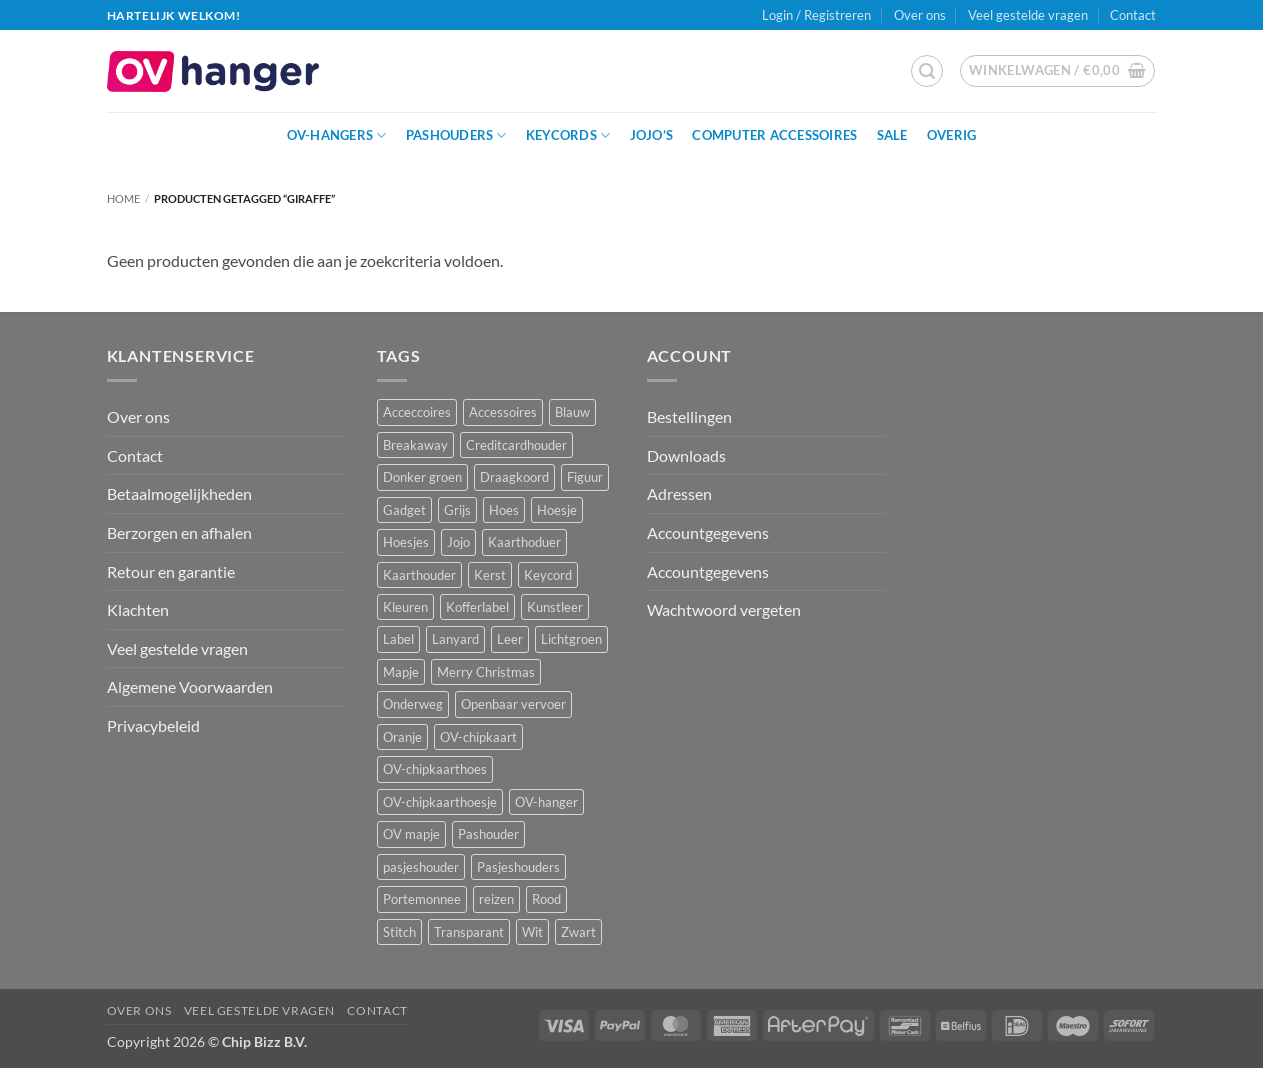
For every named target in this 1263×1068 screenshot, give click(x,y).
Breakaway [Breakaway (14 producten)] (415, 445)
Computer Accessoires (774, 135)
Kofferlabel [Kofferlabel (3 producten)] (477, 607)
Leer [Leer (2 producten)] (510, 639)
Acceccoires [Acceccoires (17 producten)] (417, 412)
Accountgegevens (708, 532)
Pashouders (456, 135)
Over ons (920, 15)
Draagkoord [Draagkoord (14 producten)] (514, 477)
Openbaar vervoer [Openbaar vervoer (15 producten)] (513, 704)
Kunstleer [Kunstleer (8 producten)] (555, 607)
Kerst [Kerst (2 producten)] (490, 575)
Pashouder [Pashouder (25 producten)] (488, 834)
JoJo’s (652, 135)
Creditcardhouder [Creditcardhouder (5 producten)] (516, 445)
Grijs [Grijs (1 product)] (457, 510)
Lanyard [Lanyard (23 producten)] (455, 639)
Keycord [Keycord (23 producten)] (548, 575)
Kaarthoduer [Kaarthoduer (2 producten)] (524, 542)
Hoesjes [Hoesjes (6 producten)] (406, 542)
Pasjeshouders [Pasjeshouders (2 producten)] (518, 867)
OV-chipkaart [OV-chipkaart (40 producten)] (478, 737)
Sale (892, 135)
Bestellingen (689, 416)
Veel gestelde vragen (1028, 15)
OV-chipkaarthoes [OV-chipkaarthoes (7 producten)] (435, 769)
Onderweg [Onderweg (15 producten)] (413, 704)
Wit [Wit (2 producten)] (532, 932)
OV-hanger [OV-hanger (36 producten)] (546, 802)
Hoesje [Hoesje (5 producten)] (557, 510)
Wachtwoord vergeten (724, 609)
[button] (927, 71)
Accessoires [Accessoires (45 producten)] (503, 412)
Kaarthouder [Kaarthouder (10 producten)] (419, 575)
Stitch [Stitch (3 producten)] (399, 932)
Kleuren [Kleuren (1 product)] (405, 607)
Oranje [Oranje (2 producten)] (402, 737)
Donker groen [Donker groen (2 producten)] (422, 477)
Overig (952, 135)
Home (123, 198)
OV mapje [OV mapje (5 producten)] (411, 834)
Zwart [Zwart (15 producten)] (578, 932)
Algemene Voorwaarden (190, 686)
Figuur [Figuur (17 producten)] (585, 477)
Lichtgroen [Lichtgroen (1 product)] (571, 639)
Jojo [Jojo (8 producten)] (458, 542)
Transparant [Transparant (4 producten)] (469, 932)
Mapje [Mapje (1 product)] (401, 672)
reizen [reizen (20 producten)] (496, 899)
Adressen (679, 493)
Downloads (686, 455)
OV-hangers (337, 135)
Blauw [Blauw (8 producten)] (572, 412)
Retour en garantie (171, 571)
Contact (1133, 15)
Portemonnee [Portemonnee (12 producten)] (422, 899)
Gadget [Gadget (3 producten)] (404, 510)
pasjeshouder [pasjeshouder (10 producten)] (421, 867)
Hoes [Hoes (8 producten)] (504, 510)
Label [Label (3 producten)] (398, 639)
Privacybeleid (153, 725)
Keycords (568, 135)
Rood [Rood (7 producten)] (546, 899)
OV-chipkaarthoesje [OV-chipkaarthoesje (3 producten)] (440, 802)
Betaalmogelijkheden (179, 493)
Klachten (138, 609)
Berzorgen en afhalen (179, 532)
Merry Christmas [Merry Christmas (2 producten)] (486, 672)
